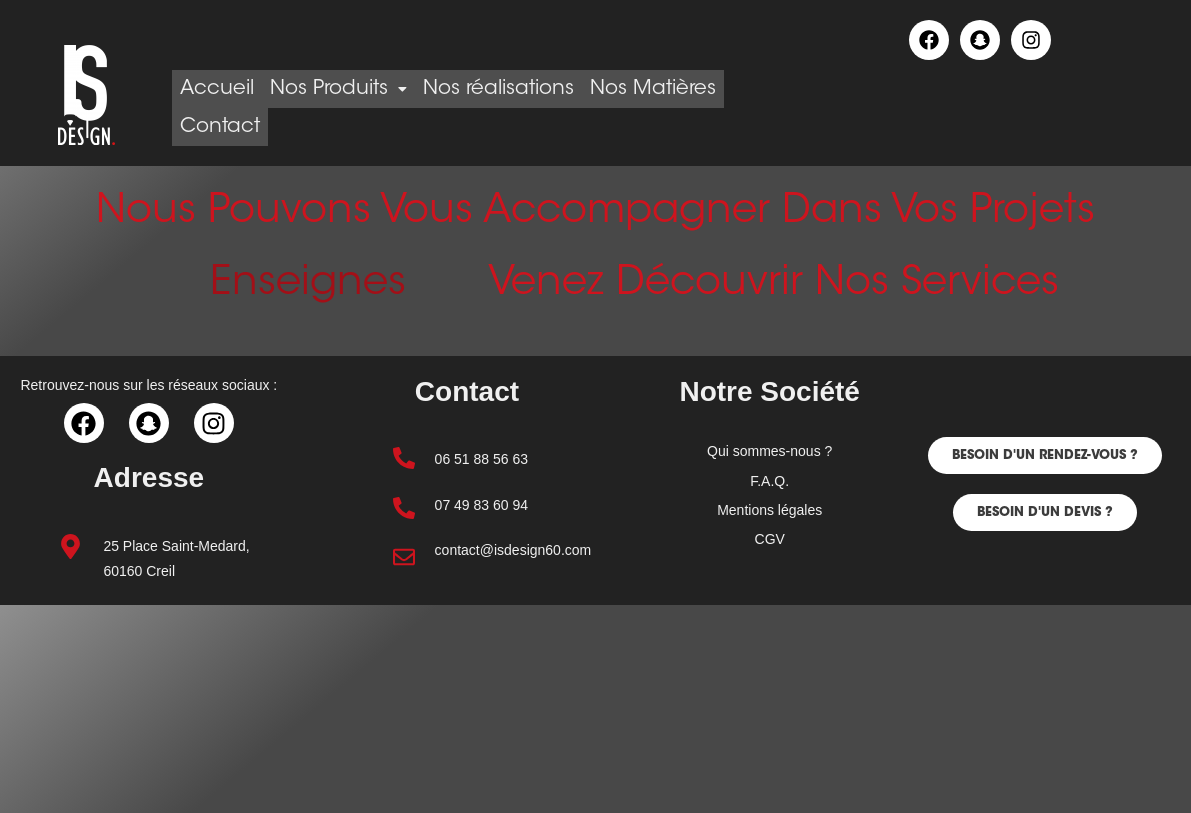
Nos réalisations (533, 89)
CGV (770, 539)
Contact (383, 127)
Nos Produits (359, 89)
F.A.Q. (769, 481)
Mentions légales (769, 510)
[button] (1045, 455)
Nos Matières (250, 127)
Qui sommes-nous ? (769, 451)
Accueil (224, 89)
